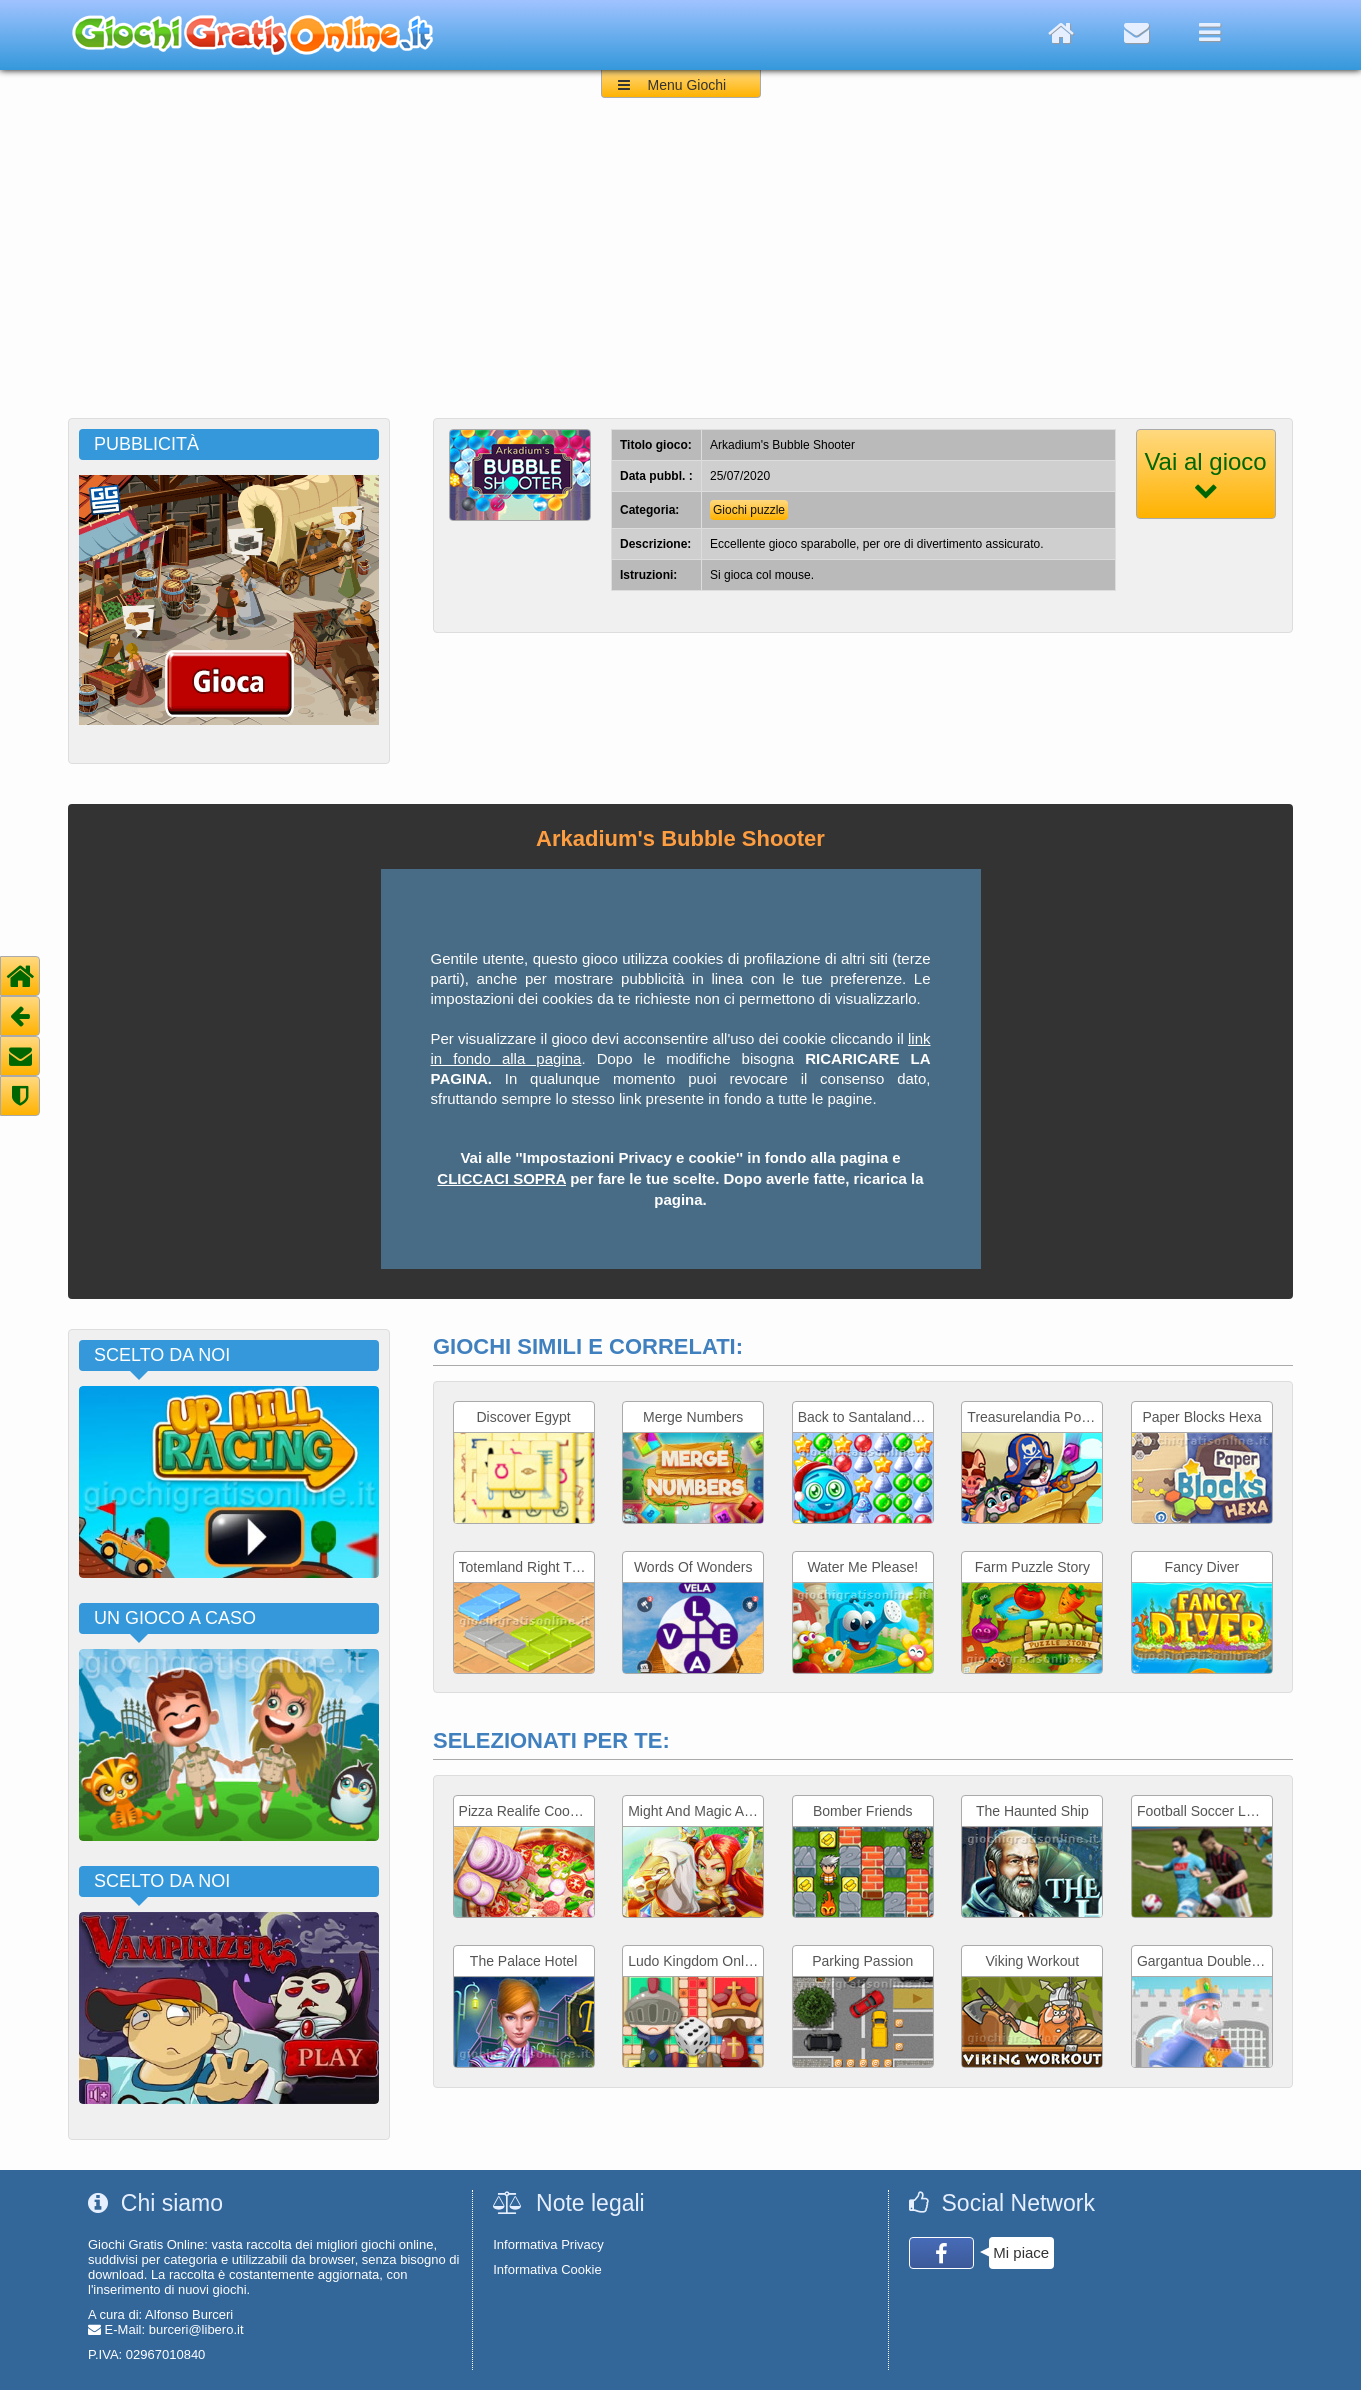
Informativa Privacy (548, 2244)
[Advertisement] (681, 268)
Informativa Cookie (547, 2269)
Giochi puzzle (749, 510)
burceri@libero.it (196, 2329)
